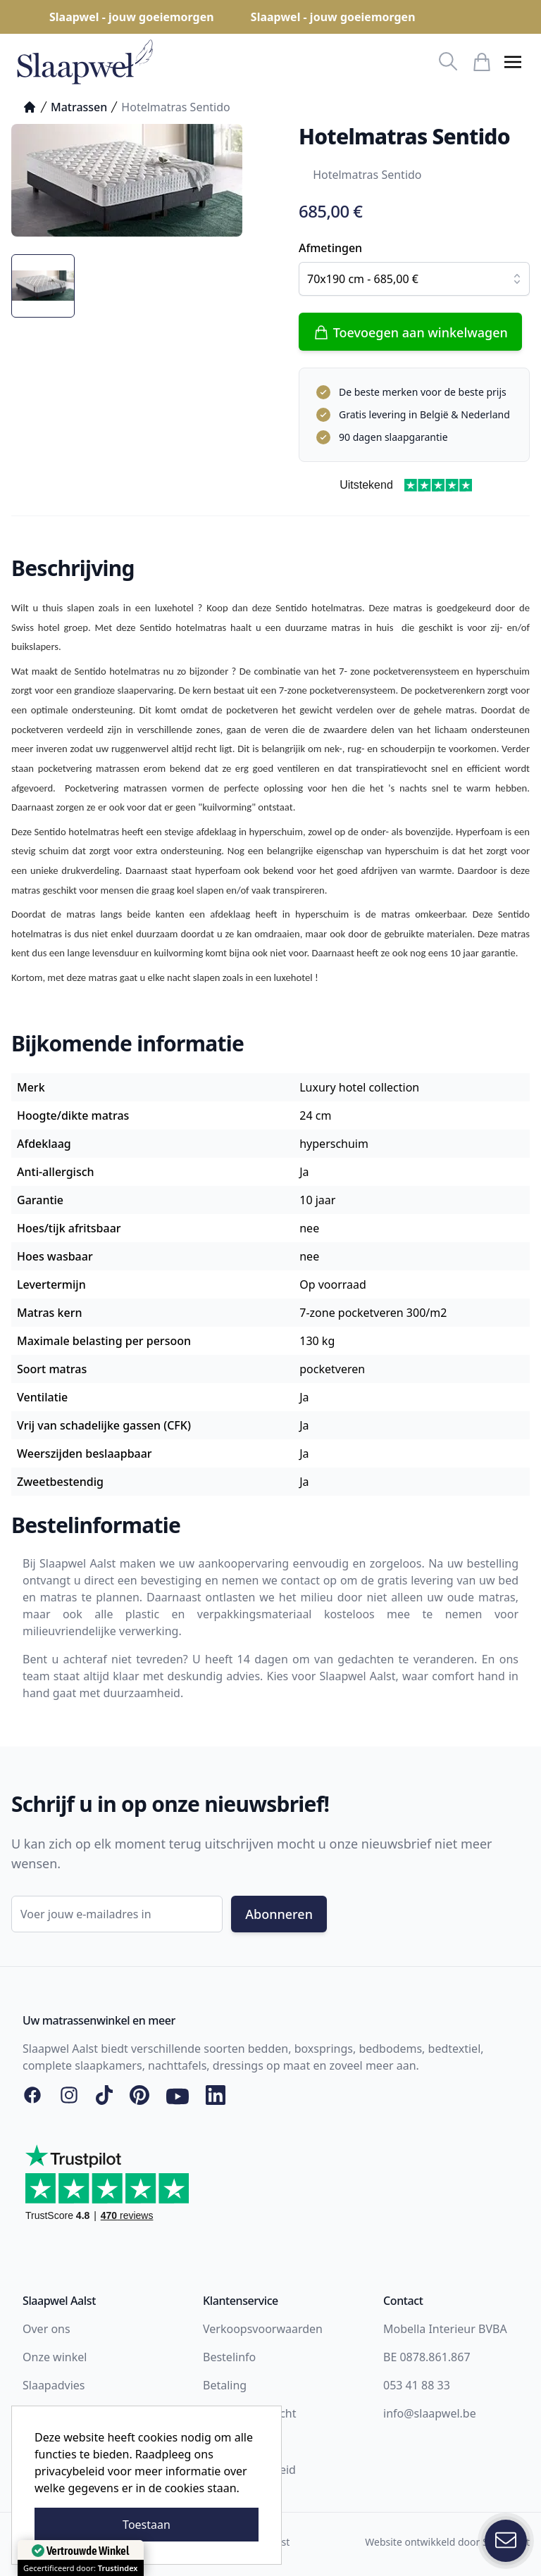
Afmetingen (330, 248)
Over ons (46, 2329)
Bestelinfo (229, 2357)
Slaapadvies (54, 2385)
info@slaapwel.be (429, 2413)
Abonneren (279, 1914)
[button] (513, 62)
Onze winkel (55, 2357)
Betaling (225, 2385)
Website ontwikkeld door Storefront (447, 2542)
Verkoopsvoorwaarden (263, 2329)
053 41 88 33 (416, 2385)
